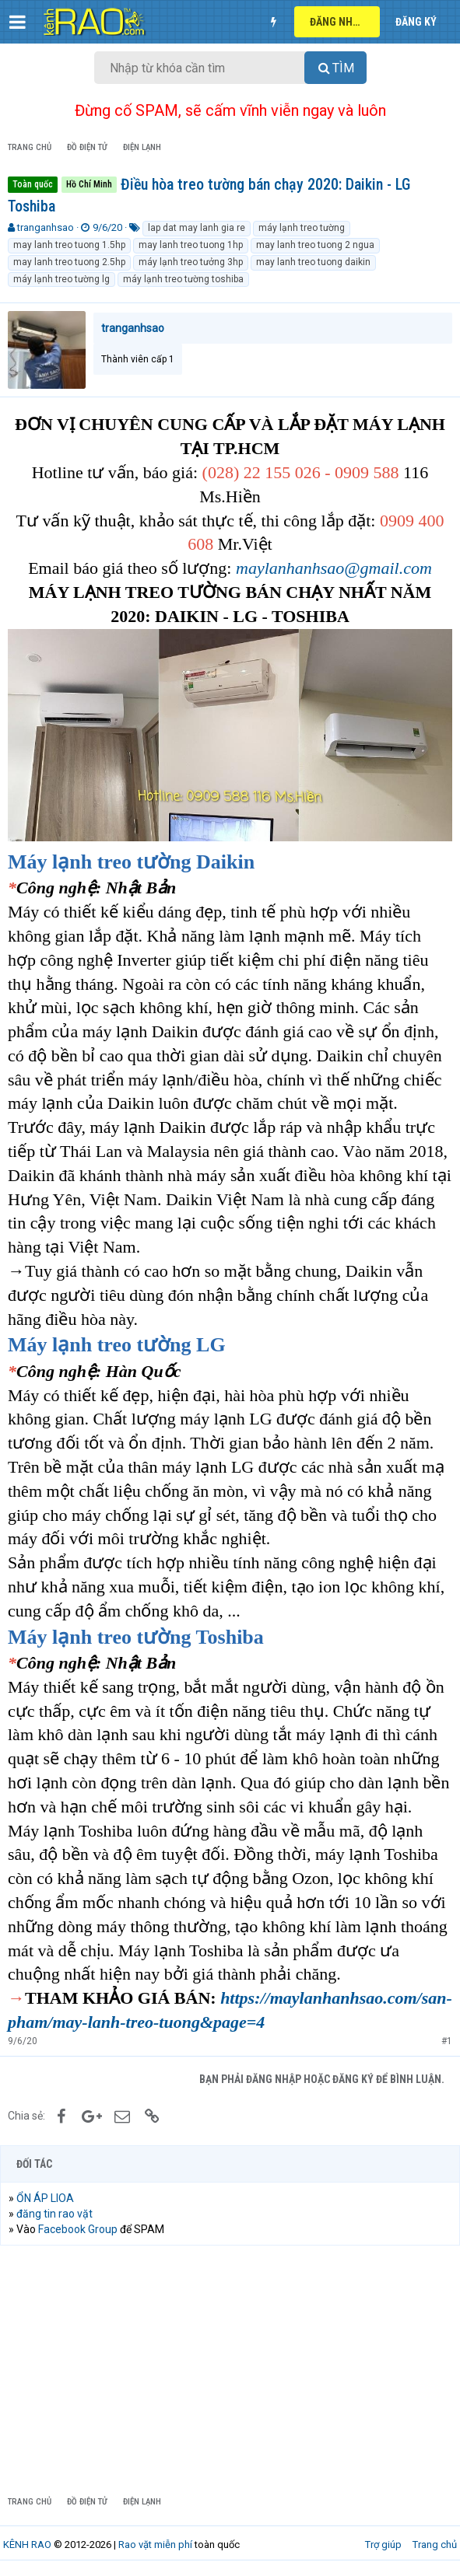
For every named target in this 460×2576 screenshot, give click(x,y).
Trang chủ (435, 2544)
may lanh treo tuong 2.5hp (69, 262)
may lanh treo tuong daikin (313, 262)
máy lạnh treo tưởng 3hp (191, 262)
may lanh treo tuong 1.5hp (69, 244)
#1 (446, 2041)
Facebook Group (78, 2229)
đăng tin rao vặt (54, 2213)
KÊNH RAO (27, 2544)
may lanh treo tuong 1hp (191, 244)
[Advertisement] (230, 2370)
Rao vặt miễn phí (155, 2544)
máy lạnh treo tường (301, 227)
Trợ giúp (383, 2544)
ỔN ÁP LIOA (45, 2198)
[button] (17, 22)
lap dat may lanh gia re (196, 227)
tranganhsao (45, 227)
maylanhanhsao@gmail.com (334, 568)
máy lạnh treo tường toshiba (183, 279)
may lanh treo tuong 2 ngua (315, 244)
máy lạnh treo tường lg (61, 279)
